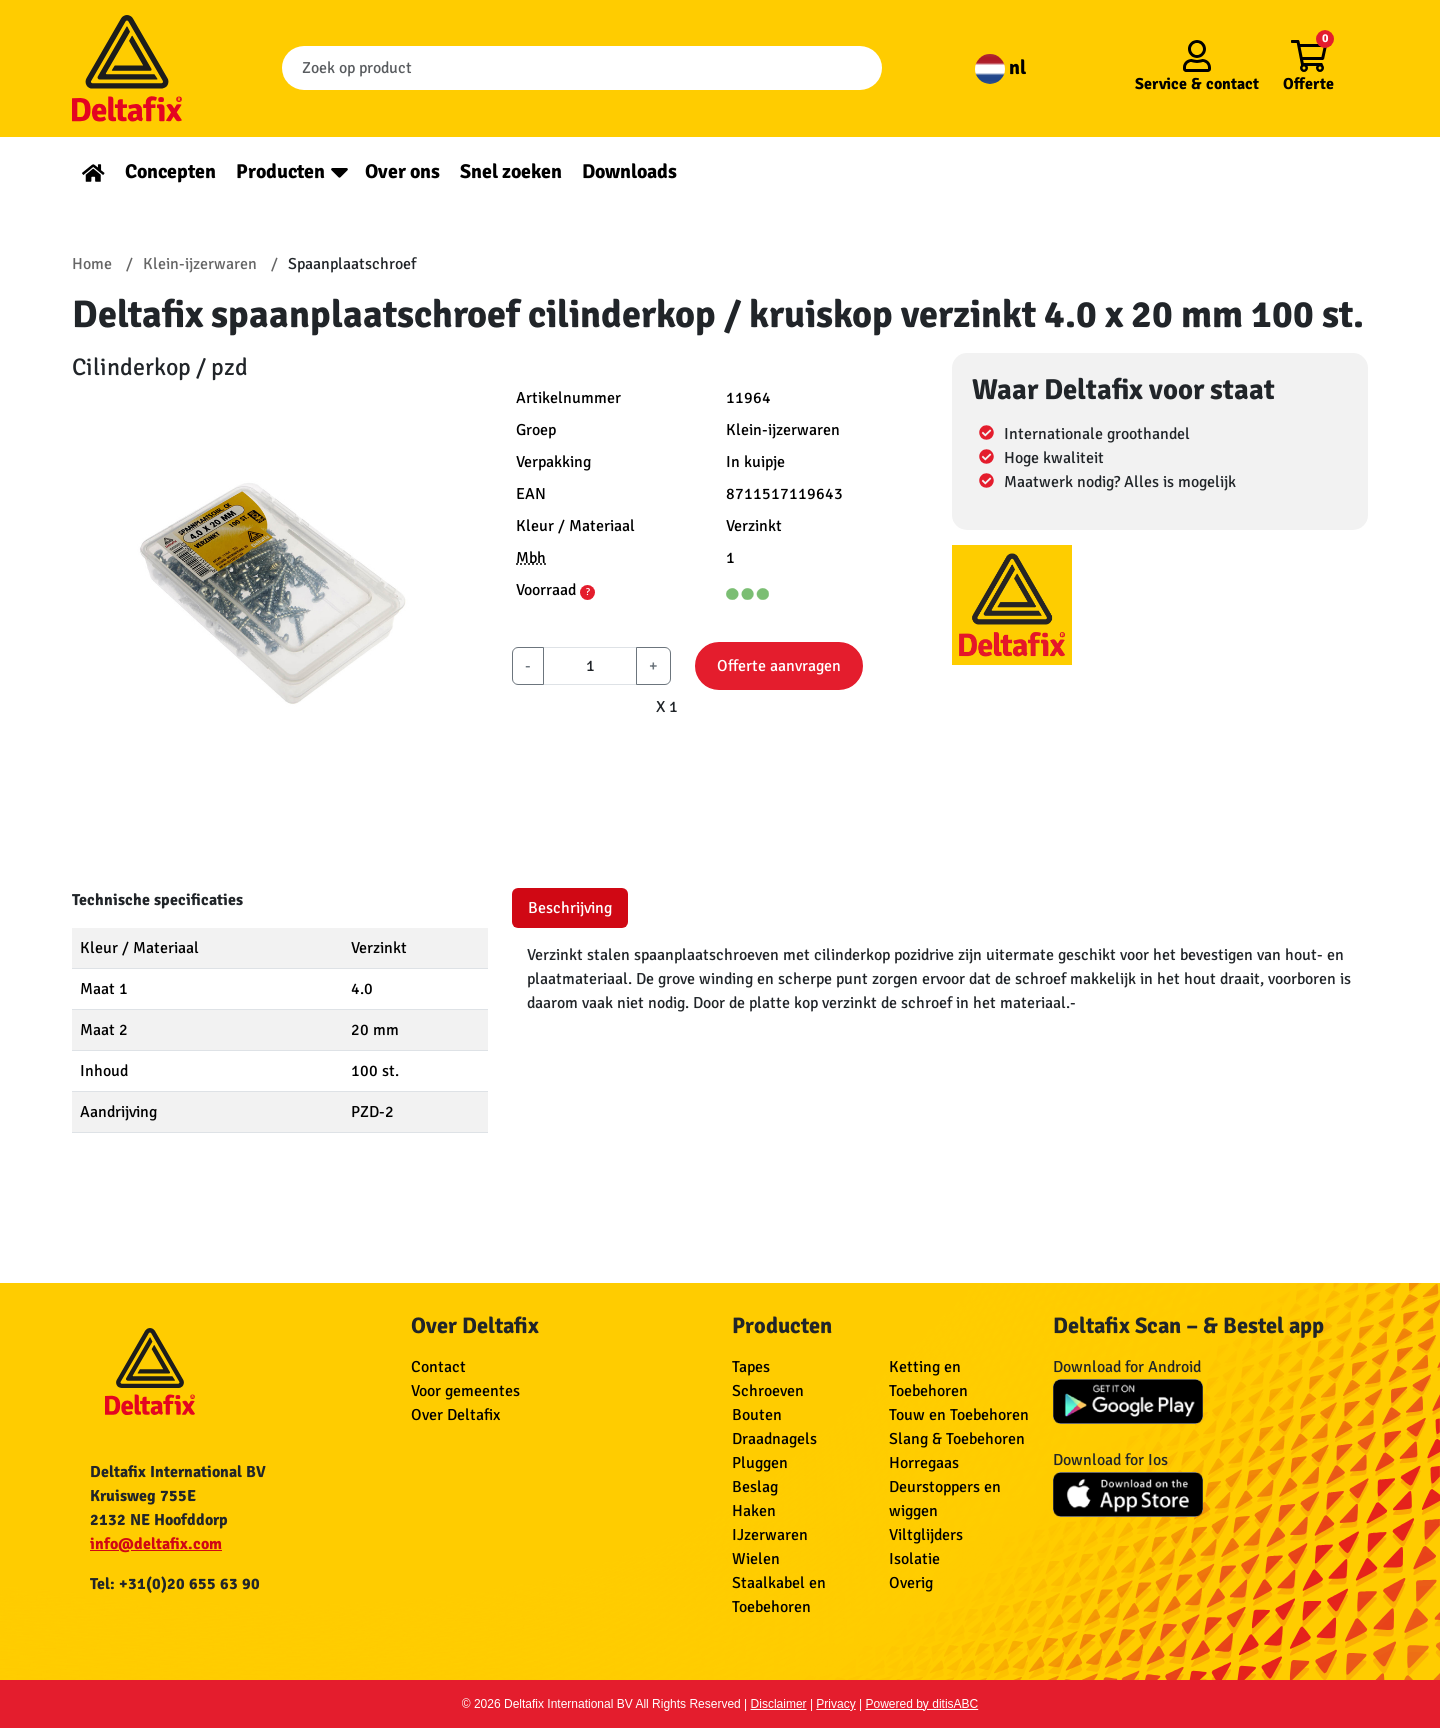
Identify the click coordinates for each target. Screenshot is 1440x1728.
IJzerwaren (770, 1535)
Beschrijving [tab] (570, 908)
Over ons (402, 171)
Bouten (757, 1415)
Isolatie (914, 1559)
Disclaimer (779, 1704)
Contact (438, 1367)
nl (1000, 67)
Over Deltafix (455, 1415)
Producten (280, 171)
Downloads (629, 171)
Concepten (170, 171)
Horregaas (924, 1463)
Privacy (835, 1704)
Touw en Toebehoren (959, 1415)
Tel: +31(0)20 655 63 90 (175, 1584)
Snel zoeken (511, 171)
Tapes (751, 1367)
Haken (754, 1511)
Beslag (755, 1487)
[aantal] (590, 666)
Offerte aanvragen (779, 666)
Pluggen (760, 1463)
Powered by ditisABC (922, 1704)
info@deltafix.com (156, 1544)
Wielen (756, 1559)
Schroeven (768, 1391)
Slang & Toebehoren (957, 1439)
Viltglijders (926, 1535)
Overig (911, 1583)
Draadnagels (774, 1439)
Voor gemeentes (465, 1391)
